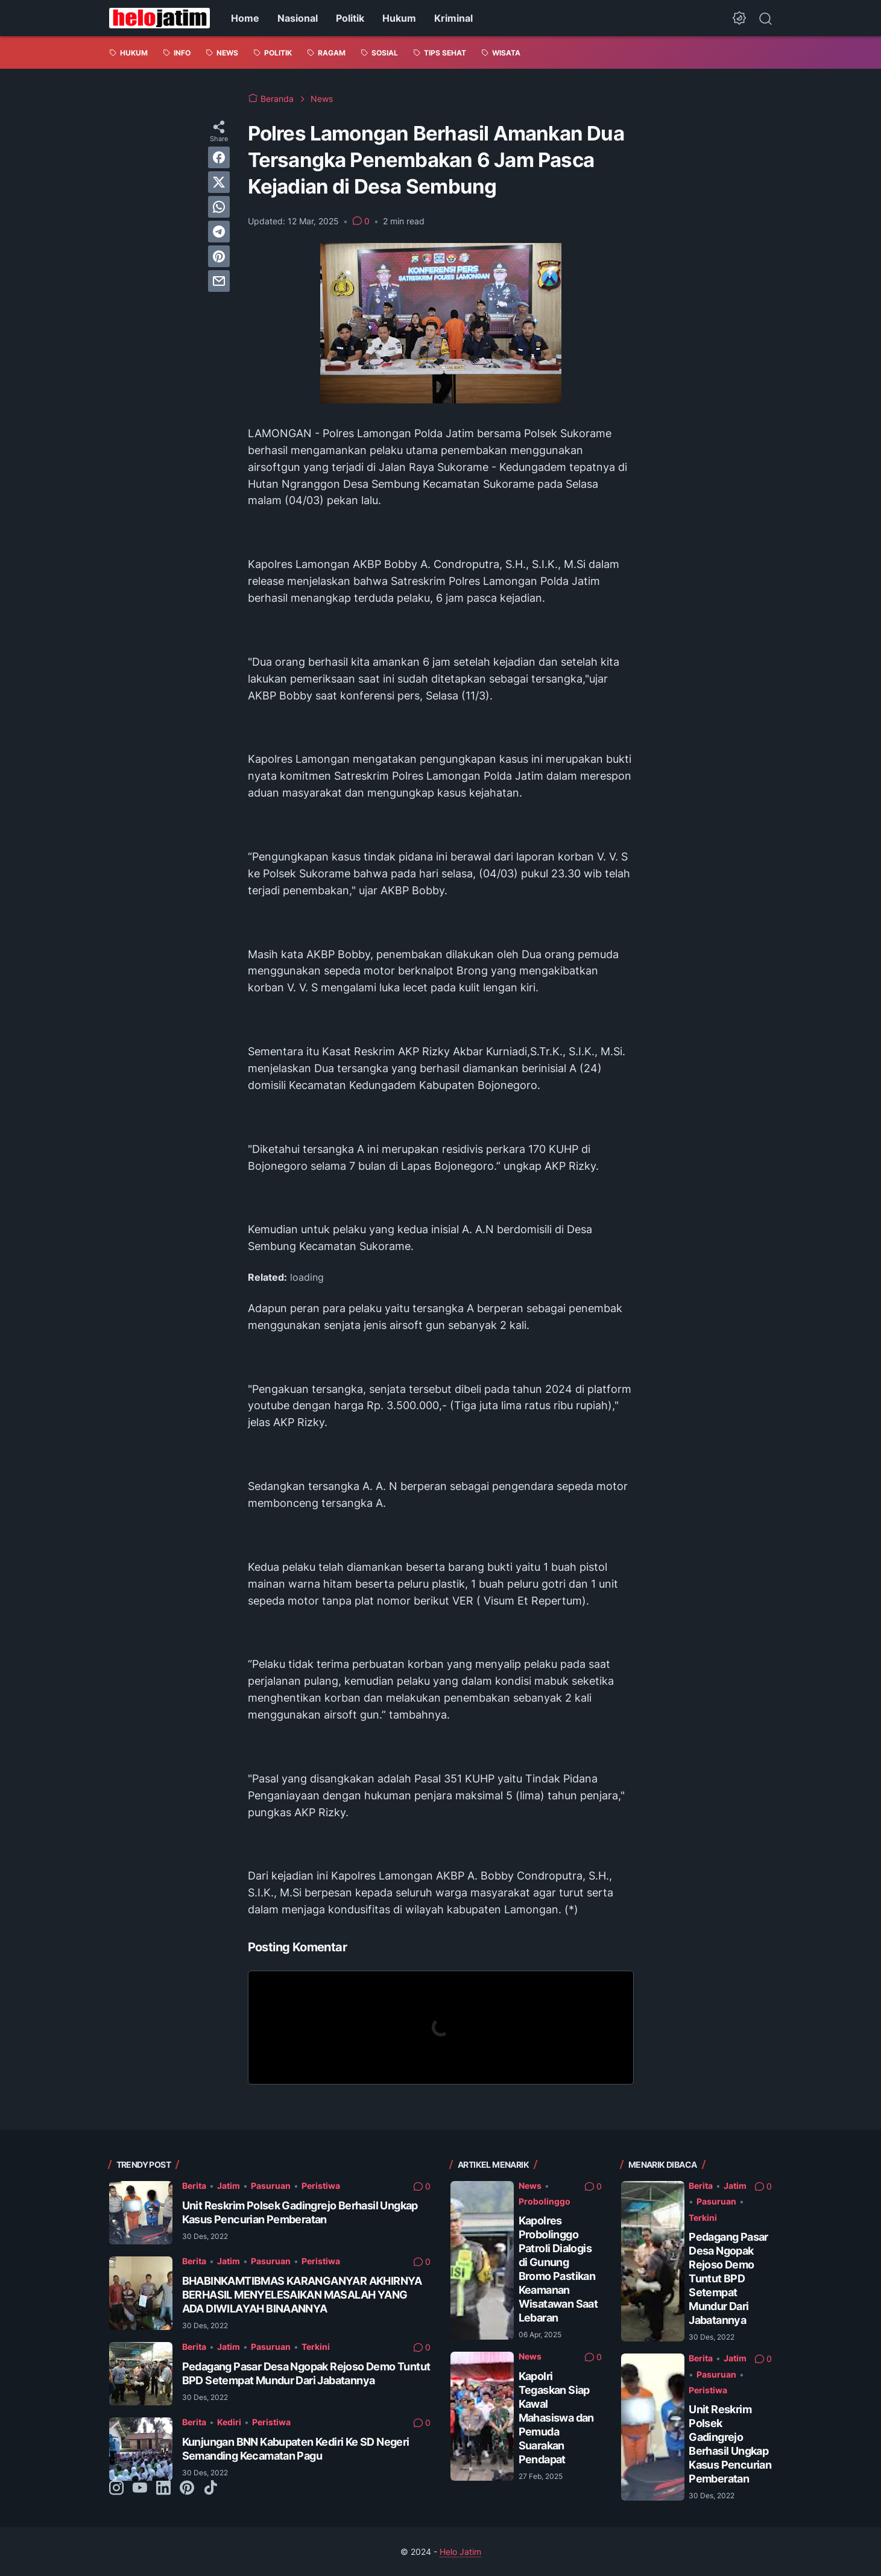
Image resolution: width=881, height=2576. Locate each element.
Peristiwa (321, 2185)
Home (245, 18)
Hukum (399, 18)
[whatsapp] (219, 207)
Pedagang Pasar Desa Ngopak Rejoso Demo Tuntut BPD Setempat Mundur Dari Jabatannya (728, 2278)
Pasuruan (271, 2185)
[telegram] (219, 231)
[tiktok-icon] (210, 2488)
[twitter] (219, 182)
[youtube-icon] (140, 2488)
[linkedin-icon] (163, 2488)
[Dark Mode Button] (739, 18)
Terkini (316, 2346)
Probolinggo (544, 2201)
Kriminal (453, 18)
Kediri (229, 2422)
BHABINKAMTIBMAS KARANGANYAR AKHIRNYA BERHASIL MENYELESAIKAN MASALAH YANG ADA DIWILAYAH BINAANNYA (302, 2295)
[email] (219, 281)
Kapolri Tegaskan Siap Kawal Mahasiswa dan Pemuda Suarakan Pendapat (556, 2418)
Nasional (297, 18)
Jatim (228, 2185)
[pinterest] (219, 256)
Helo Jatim (460, 2551)
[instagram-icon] (116, 2488)
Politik (350, 18)
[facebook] (219, 157)
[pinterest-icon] (187, 2488)
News (530, 2185)
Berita (194, 2185)
